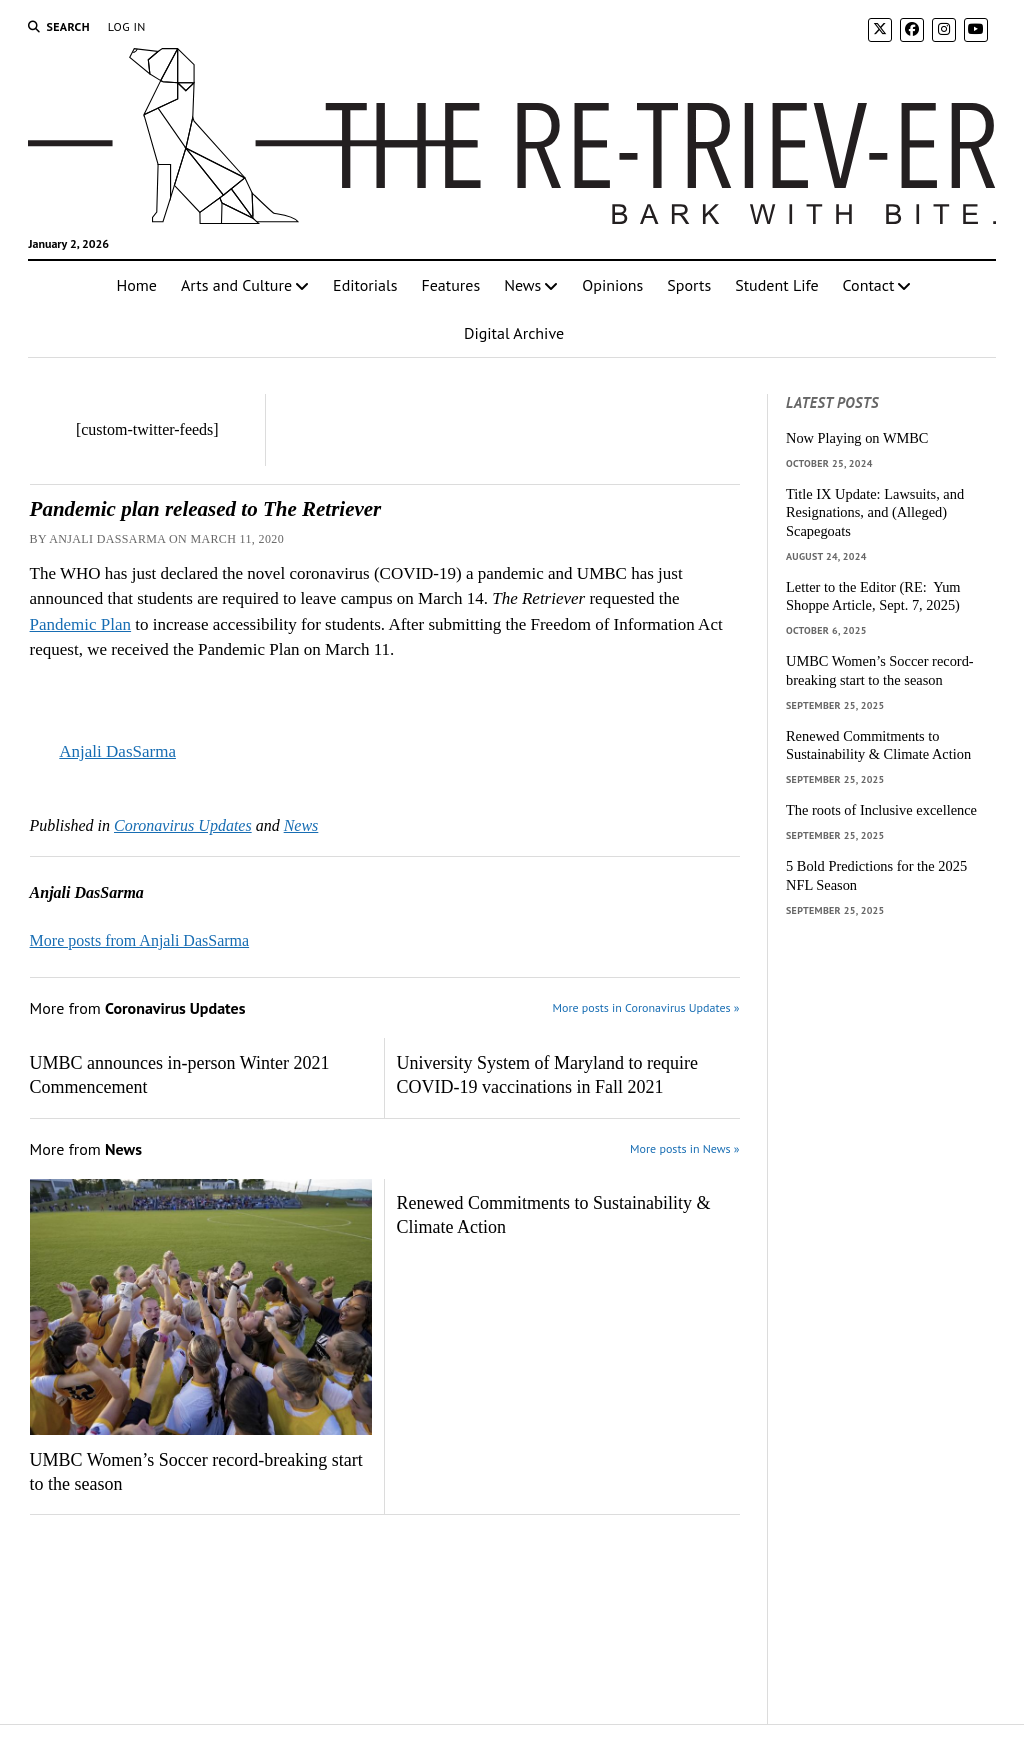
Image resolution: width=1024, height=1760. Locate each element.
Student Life (776, 285)
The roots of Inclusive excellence (881, 810)
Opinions (612, 285)
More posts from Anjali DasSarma (140, 940)
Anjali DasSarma (117, 751)
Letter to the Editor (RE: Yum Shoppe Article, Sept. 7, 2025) (873, 596)
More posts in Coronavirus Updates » (646, 1007)
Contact (869, 285)
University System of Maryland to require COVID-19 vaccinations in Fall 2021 (547, 1075)
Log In (127, 26)
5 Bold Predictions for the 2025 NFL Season (876, 875)
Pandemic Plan (81, 624)
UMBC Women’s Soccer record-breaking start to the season (196, 1472)
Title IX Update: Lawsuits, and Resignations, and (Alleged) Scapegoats (875, 512)
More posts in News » (684, 1148)
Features (450, 285)
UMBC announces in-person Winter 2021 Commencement (180, 1075)
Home (137, 285)
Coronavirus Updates (183, 825)
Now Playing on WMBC (857, 438)
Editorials (365, 285)
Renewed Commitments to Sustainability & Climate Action (554, 1215)
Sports (689, 285)
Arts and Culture (236, 285)
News (522, 285)
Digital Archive (514, 333)
